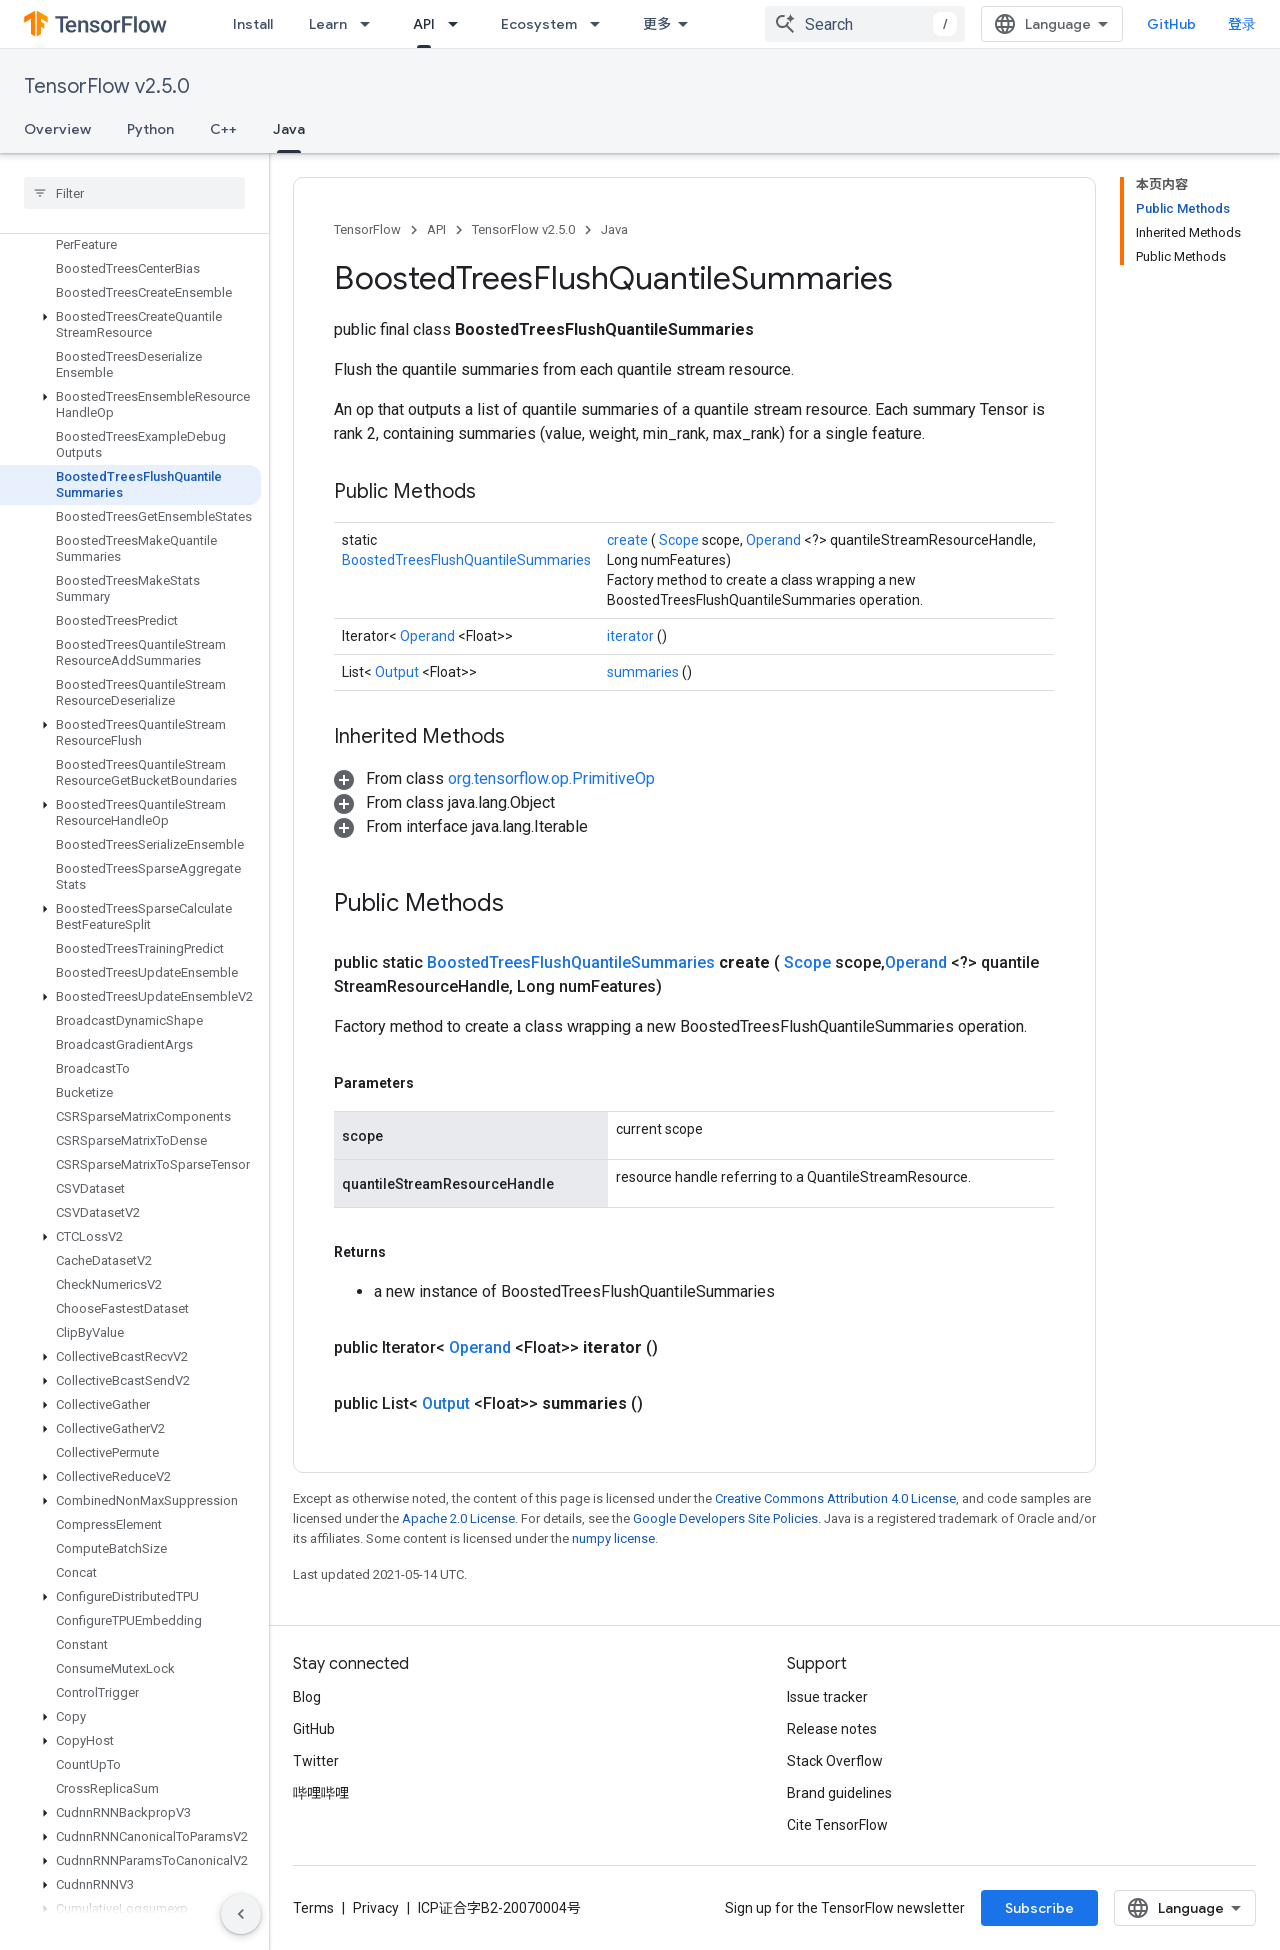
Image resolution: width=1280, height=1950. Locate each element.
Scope (680, 540)
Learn (328, 24)
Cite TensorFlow (837, 1825)
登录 (1242, 24)
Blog (307, 1697)
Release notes (832, 1729)
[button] (130, 325)
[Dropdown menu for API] (459, 24)
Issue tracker (827, 1697)
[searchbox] (134, 193)
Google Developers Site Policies (725, 1518)
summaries (644, 672)
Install (253, 24)
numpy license (613, 1538)
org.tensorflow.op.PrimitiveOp (551, 778)
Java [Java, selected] (289, 129)
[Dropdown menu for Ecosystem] (601, 24)
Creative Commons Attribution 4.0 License (835, 1498)
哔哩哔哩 (321, 1793)
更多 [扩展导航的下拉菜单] (657, 24)
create (629, 540)
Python (150, 129)
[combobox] (865, 24)
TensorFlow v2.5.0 (107, 86)
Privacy (376, 1908)
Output (398, 672)
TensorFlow (367, 229)
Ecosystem (539, 24)
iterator (632, 636)
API (436, 229)
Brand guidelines (839, 1793)
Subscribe (1039, 1908)
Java (614, 229)
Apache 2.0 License (458, 1518)
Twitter (316, 1761)
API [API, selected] (424, 24)
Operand (775, 540)
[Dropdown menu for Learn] (371, 24)
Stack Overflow (835, 1761)
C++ (223, 129)
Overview (57, 129)
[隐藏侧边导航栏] (241, 1914)
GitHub (1171, 24)
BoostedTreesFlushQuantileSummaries (466, 560)
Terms (313, 1908)
